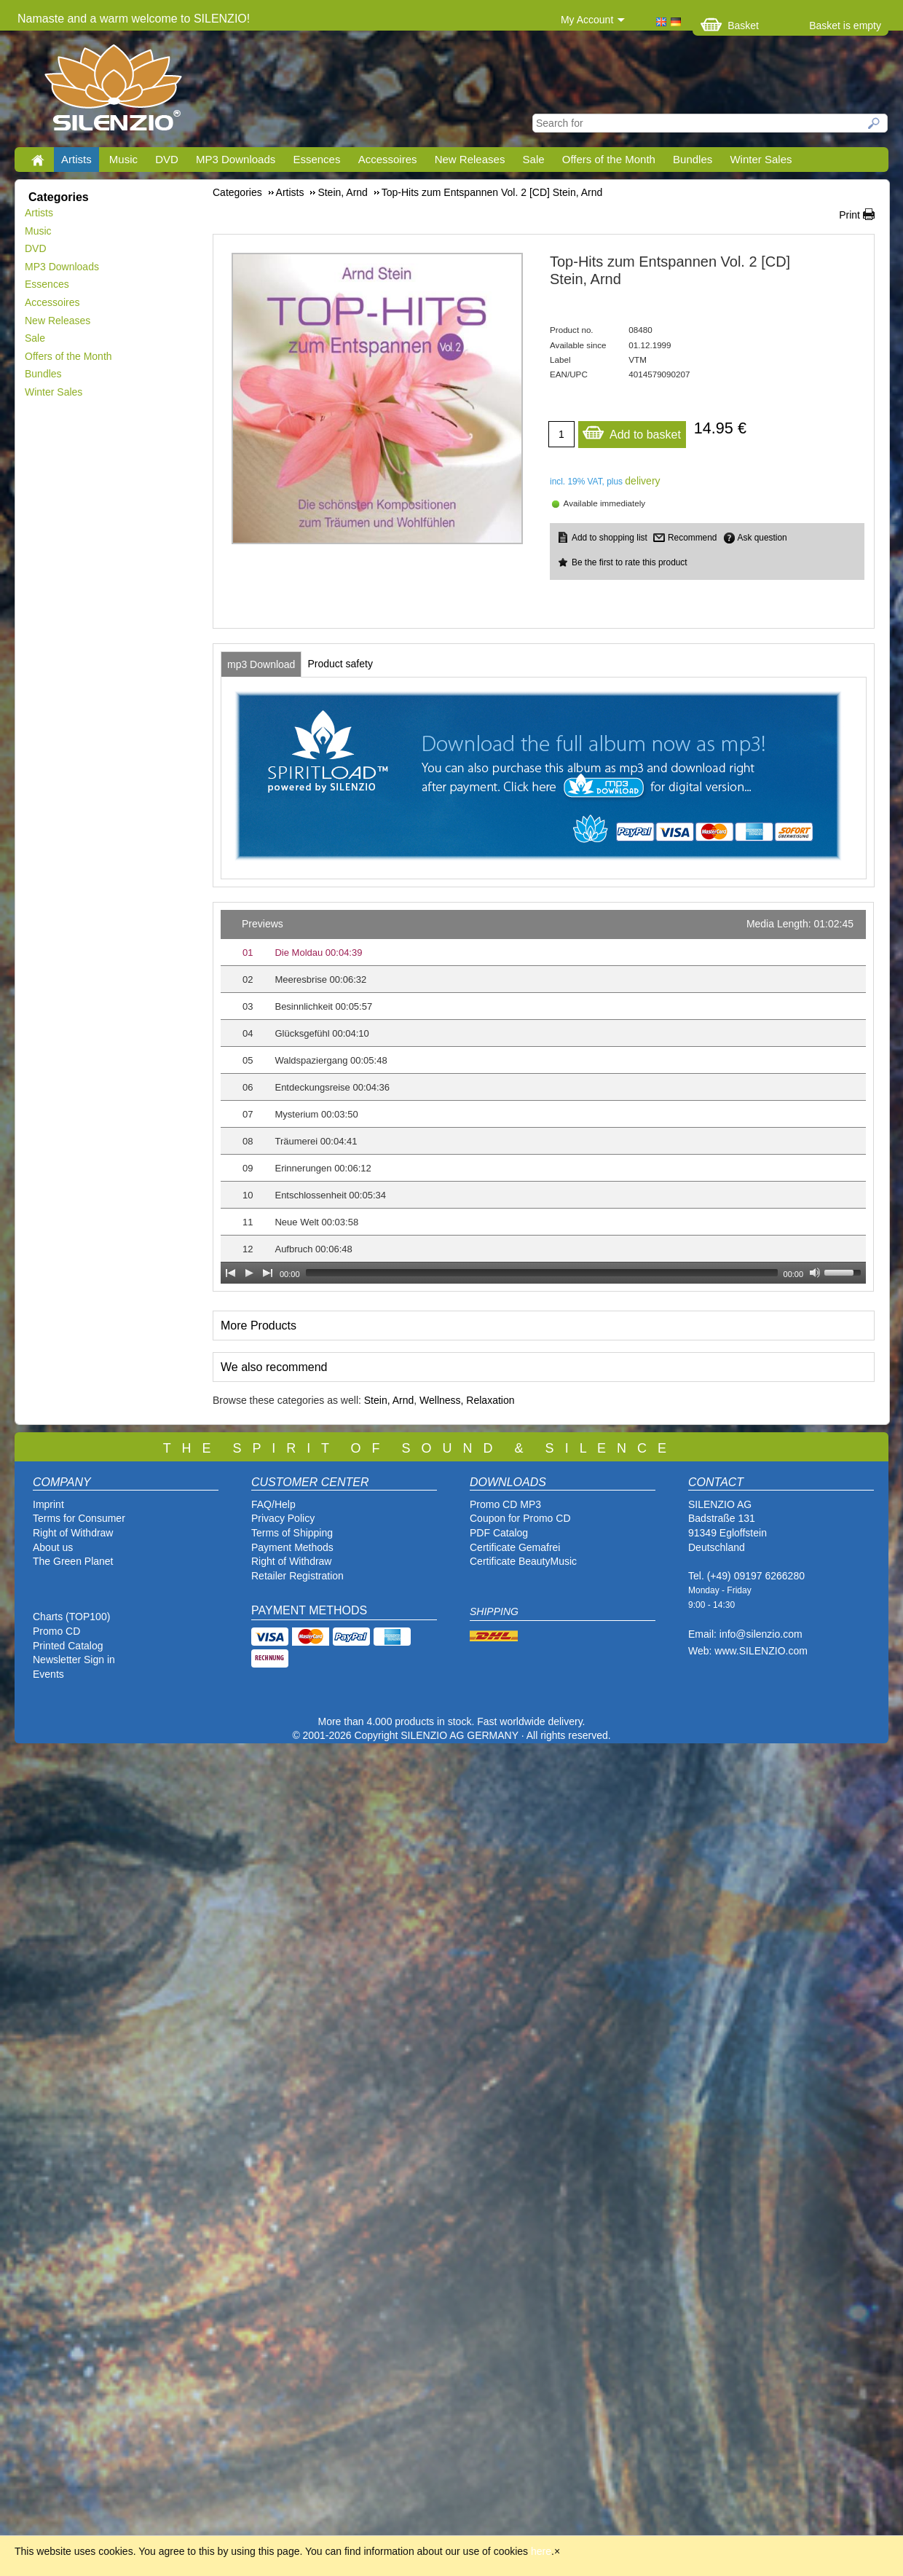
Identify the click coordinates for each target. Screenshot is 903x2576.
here (541, 2551)
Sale (534, 159)
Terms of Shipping (292, 1533)
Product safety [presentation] (340, 663)
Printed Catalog (68, 1646)
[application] (543, 1097)
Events (48, 1674)
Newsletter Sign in (74, 1659)
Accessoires (387, 159)
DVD (166, 159)
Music (123, 159)
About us (53, 1547)
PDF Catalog (499, 1533)
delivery (642, 481)
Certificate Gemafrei (515, 1547)
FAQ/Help (273, 1504)
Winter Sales (761, 159)
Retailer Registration (297, 1576)
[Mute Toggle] (815, 1273)
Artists (76, 159)
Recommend (692, 538)
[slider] (542, 1272)
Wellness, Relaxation (466, 1400)
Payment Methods (292, 1547)
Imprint (48, 1504)
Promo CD (56, 1631)
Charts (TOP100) (71, 1616)
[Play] (249, 1273)
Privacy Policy (283, 1518)
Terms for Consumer (79, 1518)
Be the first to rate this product (629, 562)
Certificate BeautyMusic (523, 1561)
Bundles (692, 159)
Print (849, 215)
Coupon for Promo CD (520, 1518)
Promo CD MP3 (505, 1504)
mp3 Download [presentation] (261, 664)
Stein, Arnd (389, 1400)
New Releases (470, 159)
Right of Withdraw (73, 1533)
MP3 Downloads (235, 159)
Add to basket (631, 431)
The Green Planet (73, 1561)
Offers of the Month (608, 159)
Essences (316, 159)
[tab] (261, 664)
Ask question (762, 538)
